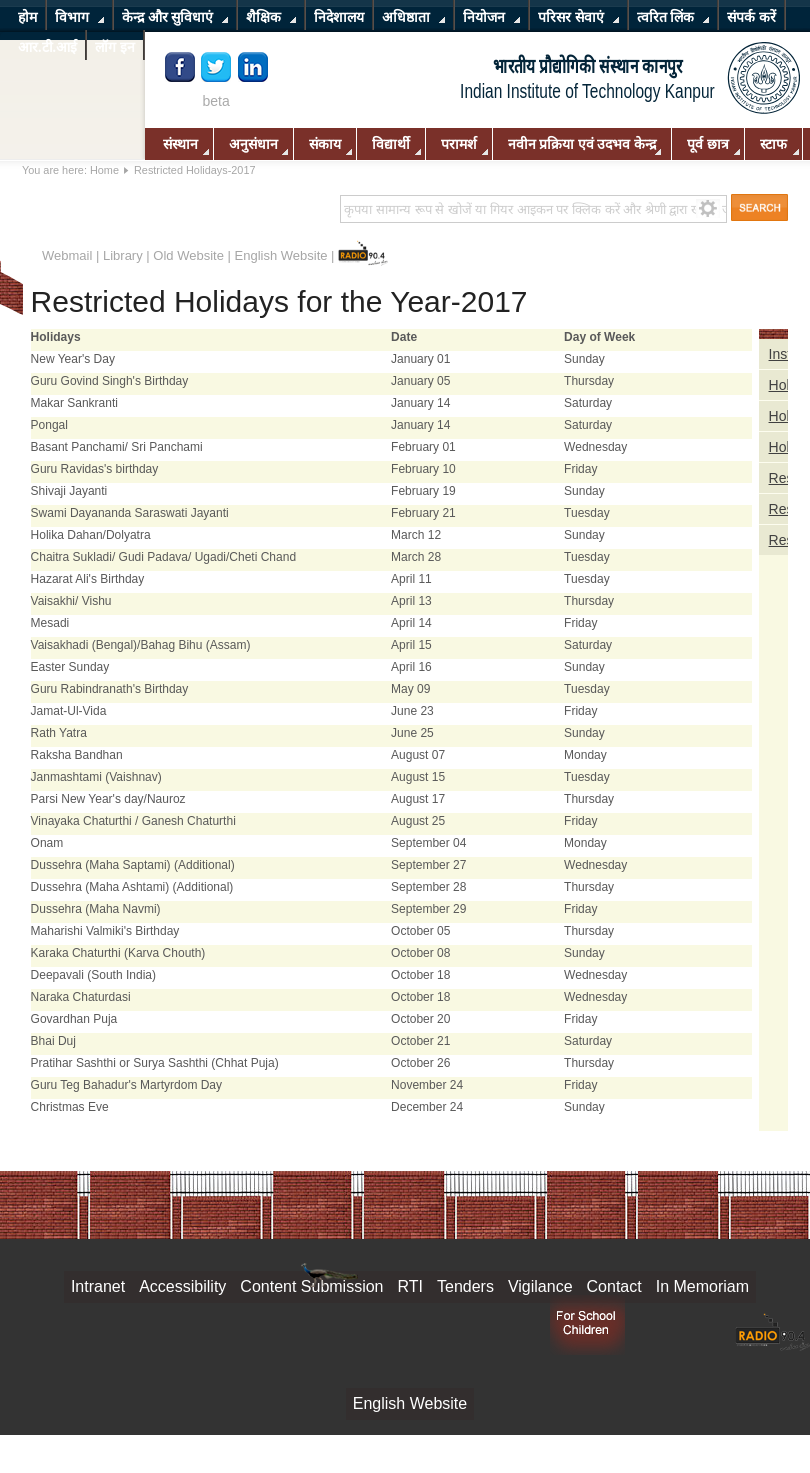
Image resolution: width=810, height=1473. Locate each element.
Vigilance (540, 1286)
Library (123, 255)
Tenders (465, 1286)
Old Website (188, 255)
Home (104, 170)
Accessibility (182, 1286)
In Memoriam (702, 1286)
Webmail (67, 255)
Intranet (98, 1286)
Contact (614, 1286)
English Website (281, 255)
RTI (410, 1286)
